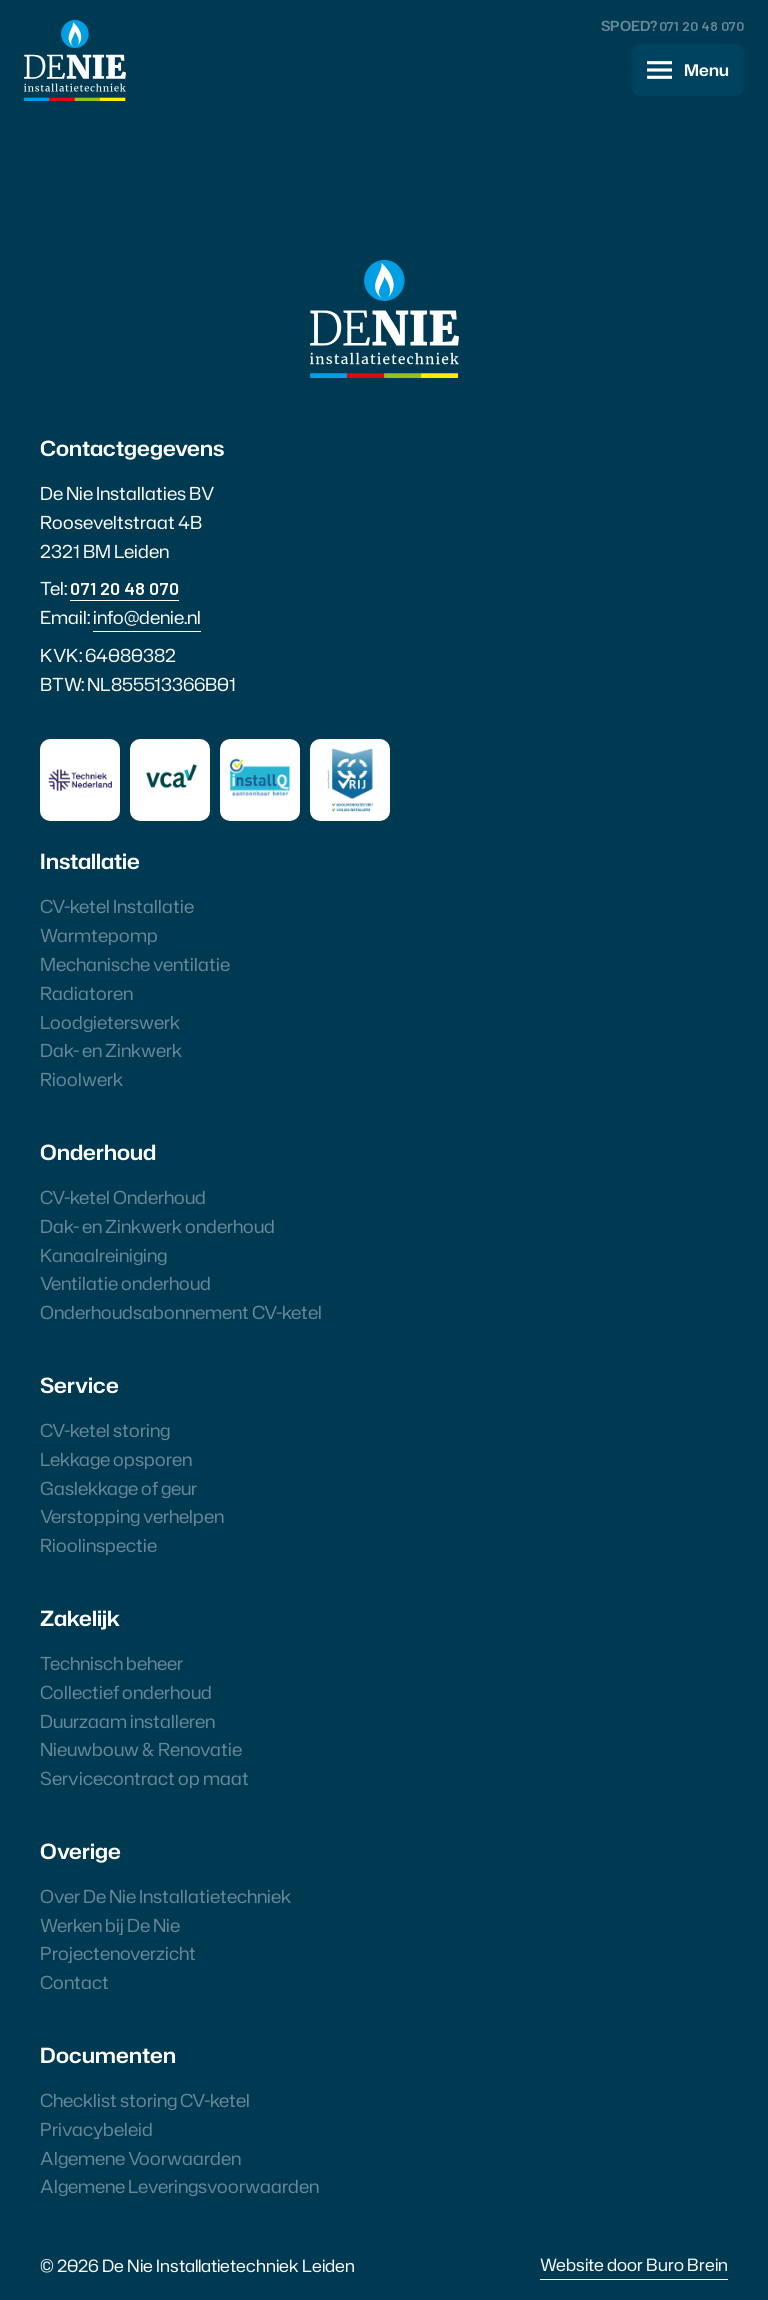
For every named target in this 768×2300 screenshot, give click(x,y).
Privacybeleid (96, 2129)
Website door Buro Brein (634, 2264)
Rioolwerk (81, 1079)
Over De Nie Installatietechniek (165, 1896)
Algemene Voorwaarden (140, 2158)
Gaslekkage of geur (118, 1488)
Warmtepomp (99, 935)
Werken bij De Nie (110, 1925)
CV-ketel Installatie (117, 906)
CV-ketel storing (105, 1430)
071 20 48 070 (701, 25)
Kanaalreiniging (103, 1255)
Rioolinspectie (98, 1545)
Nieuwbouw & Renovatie (141, 1749)
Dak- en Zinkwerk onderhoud (157, 1226)
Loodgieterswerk (110, 1022)
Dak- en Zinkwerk (111, 1050)
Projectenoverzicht (118, 1953)
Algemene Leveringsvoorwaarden (179, 2186)
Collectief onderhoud (126, 1692)
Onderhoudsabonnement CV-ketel (181, 1312)
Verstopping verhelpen (132, 1516)
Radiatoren (86, 993)
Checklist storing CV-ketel (145, 2100)
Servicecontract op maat (144, 1778)
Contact (74, 1982)
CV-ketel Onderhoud (123, 1197)
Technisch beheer (111, 1663)
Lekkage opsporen (116, 1459)
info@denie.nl (147, 617)
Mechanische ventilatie (135, 964)
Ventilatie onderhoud (125, 1283)
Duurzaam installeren (127, 1721)
